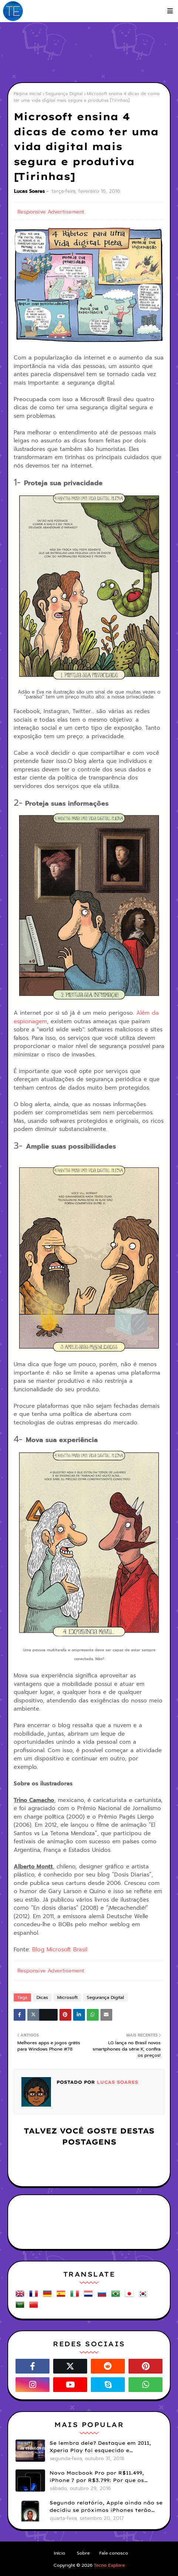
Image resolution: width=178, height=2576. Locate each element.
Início (59, 2553)
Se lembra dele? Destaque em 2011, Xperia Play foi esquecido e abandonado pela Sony (100, 2447)
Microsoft (67, 1997)
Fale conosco (113, 2553)
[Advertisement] (92, 51)
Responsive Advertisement (50, 212)
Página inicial (27, 93)
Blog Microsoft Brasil (59, 1949)
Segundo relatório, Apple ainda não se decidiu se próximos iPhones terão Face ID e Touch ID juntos (105, 2507)
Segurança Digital (64, 93)
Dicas (42, 1997)
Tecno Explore (109, 2565)
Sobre (83, 2553)
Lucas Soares (29, 191)
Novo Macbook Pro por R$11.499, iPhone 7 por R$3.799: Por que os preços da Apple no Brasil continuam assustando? (103, 2477)
